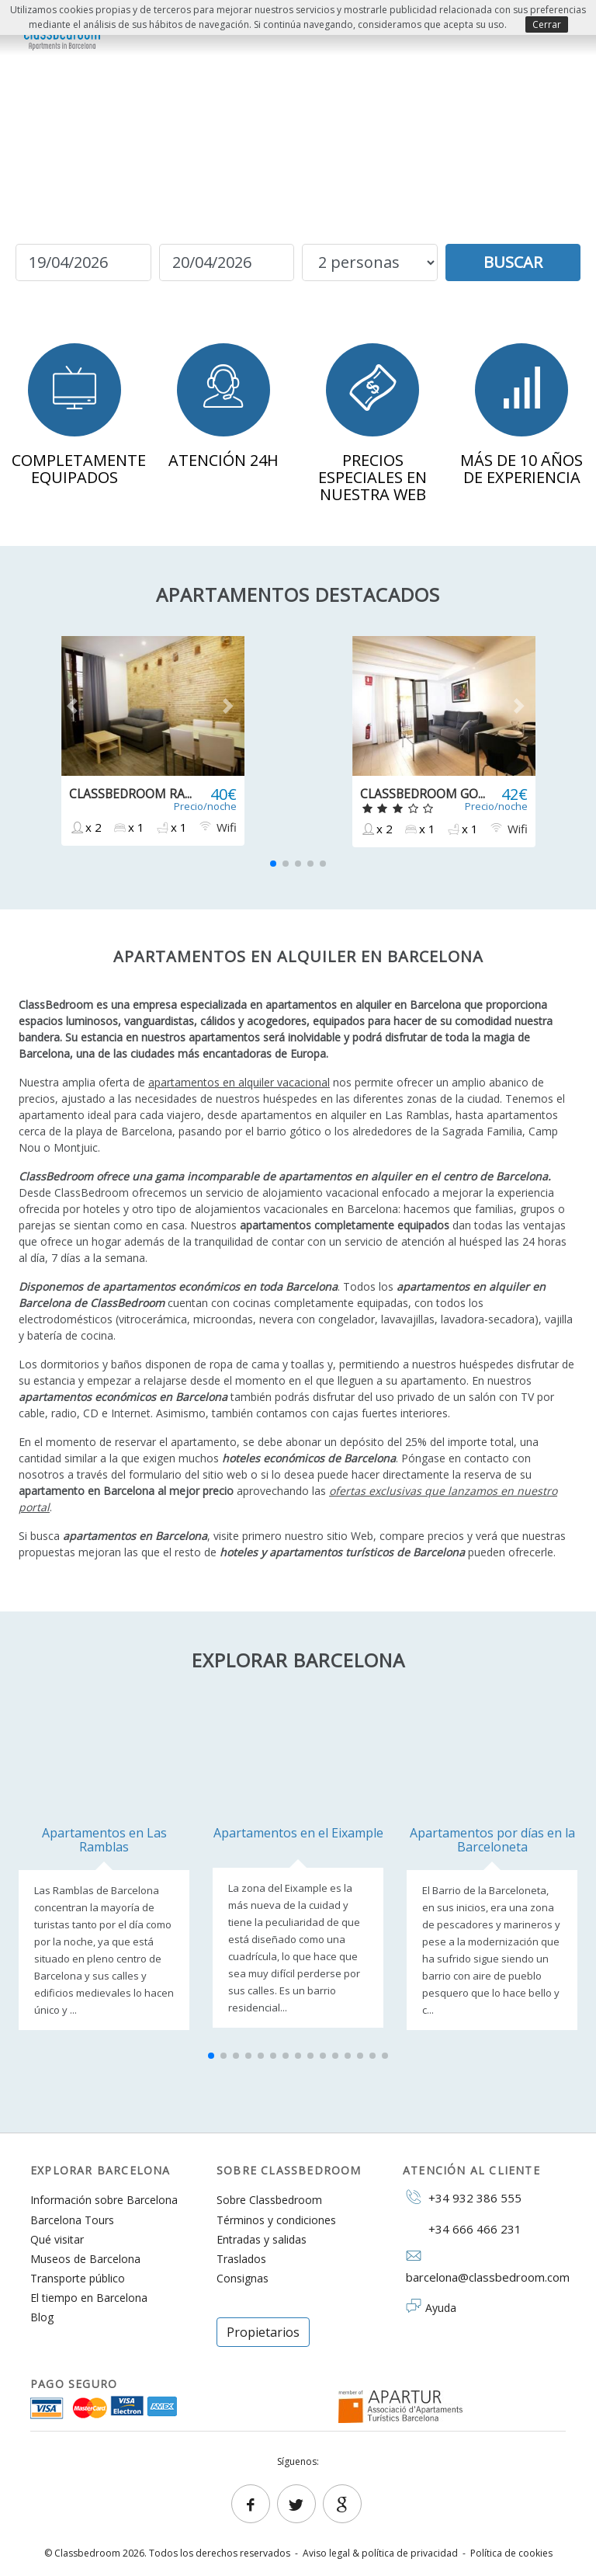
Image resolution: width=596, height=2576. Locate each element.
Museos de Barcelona (85, 2258)
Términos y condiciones (276, 2220)
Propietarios (263, 2332)
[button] (74, 706)
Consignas (243, 2278)
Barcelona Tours (72, 2220)
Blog (42, 2317)
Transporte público (77, 2278)
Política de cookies (511, 2553)
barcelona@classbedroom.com (484, 2267)
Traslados (241, 2258)
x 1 (128, 827)
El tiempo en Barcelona (88, 2297)
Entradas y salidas (262, 2239)
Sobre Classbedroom (269, 2199)
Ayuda (440, 2307)
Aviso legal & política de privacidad (380, 2553)
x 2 (85, 827)
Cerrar (546, 24)
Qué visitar (57, 2239)
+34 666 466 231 (462, 2228)
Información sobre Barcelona (104, 2199)
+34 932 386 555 (462, 2197)
